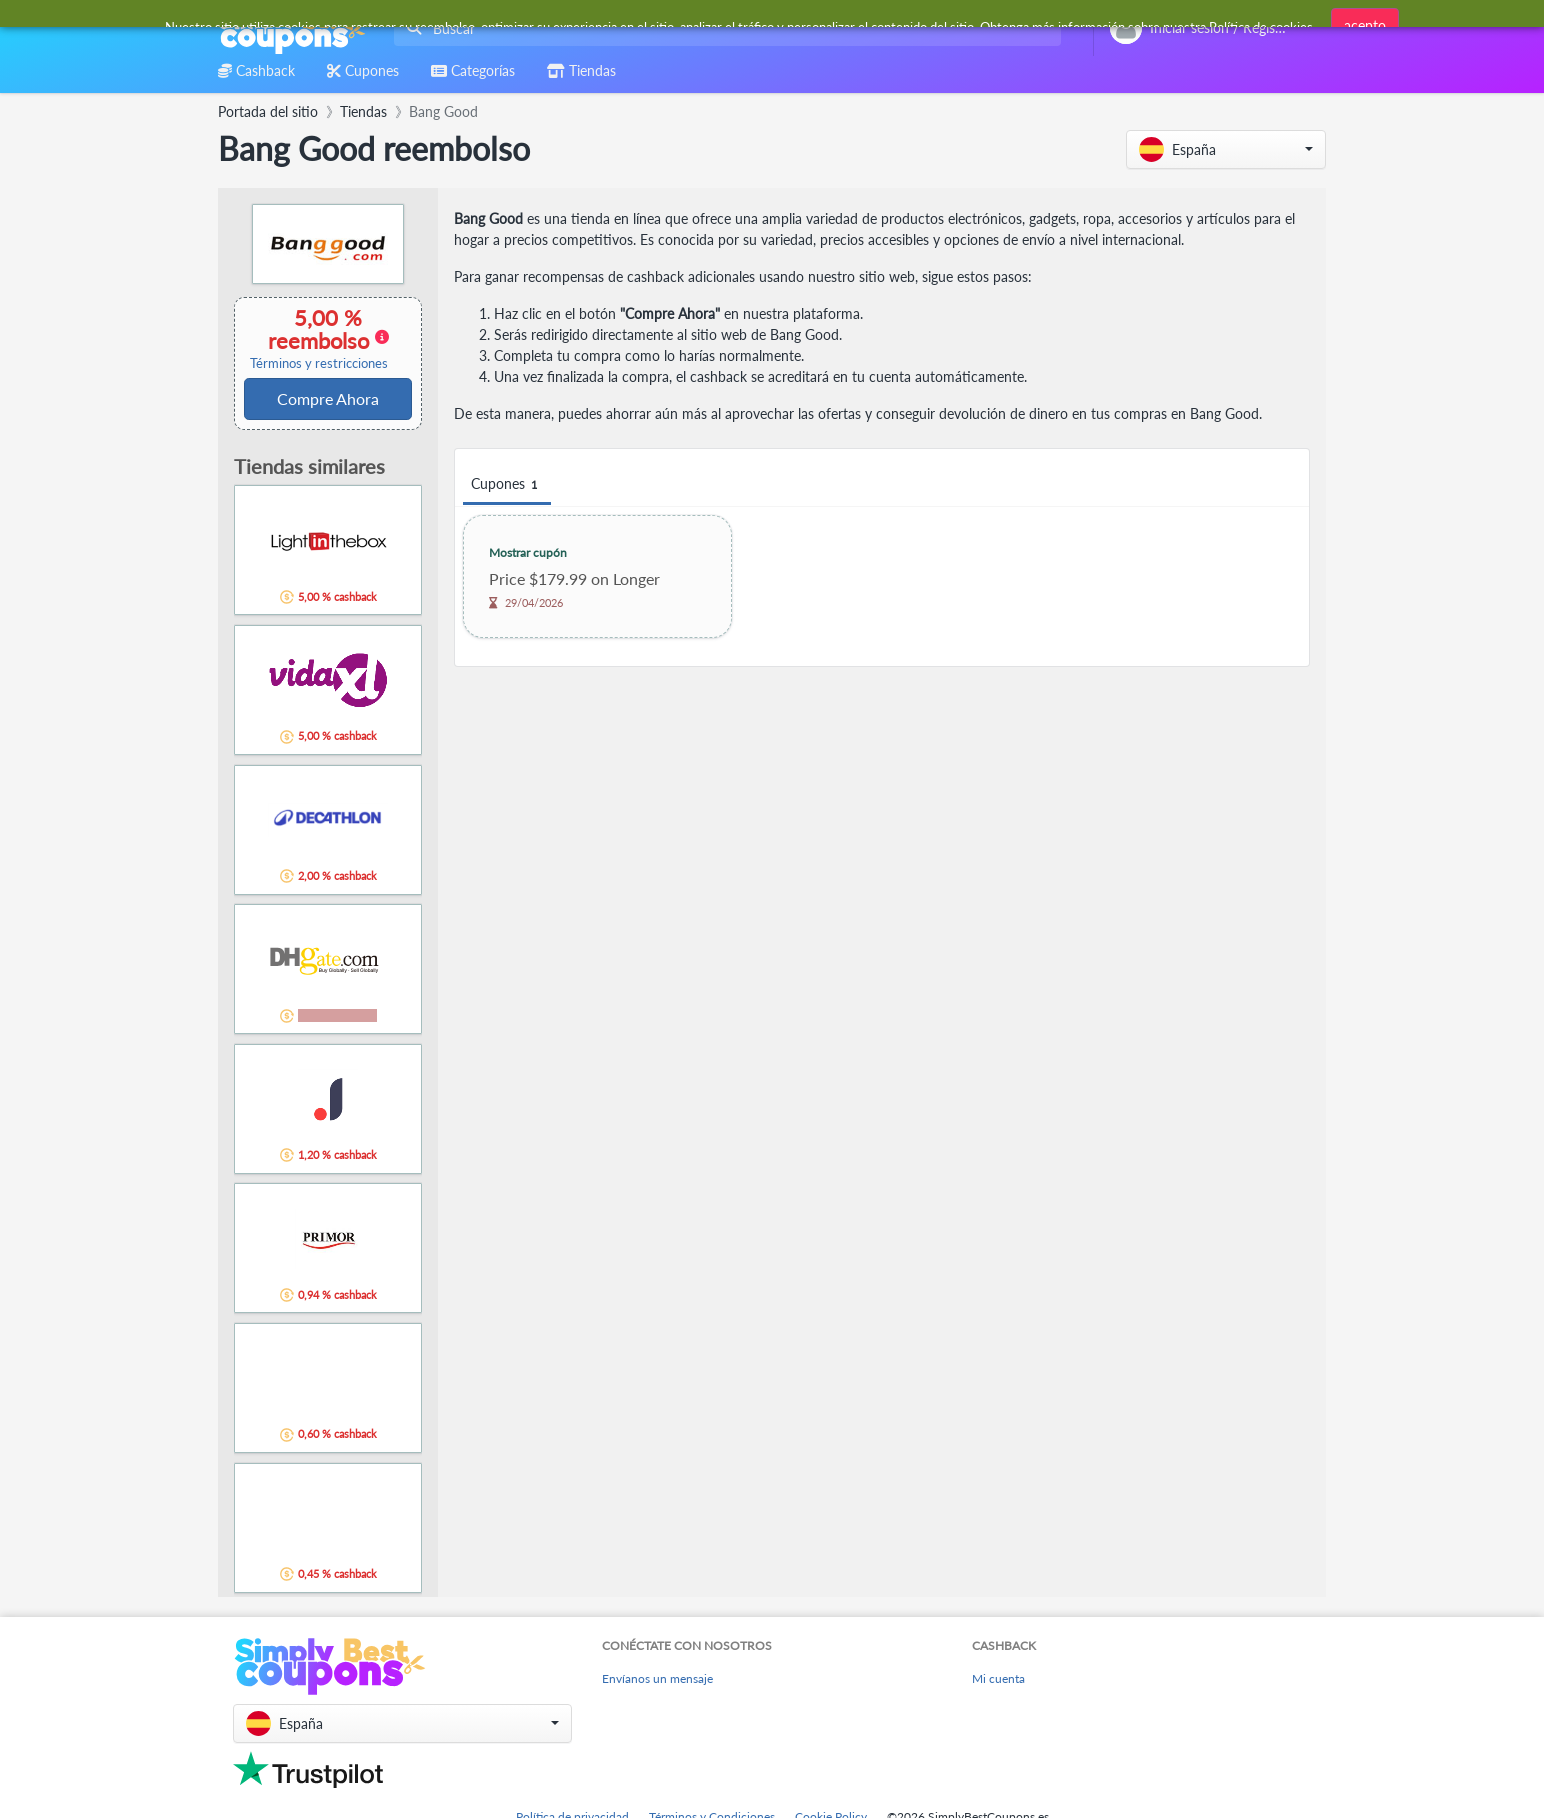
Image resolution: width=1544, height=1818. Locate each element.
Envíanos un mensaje (657, 1678)
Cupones (507, 484)
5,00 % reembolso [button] (319, 338)
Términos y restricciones (319, 363)
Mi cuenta (998, 1678)
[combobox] (723, 28)
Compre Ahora (328, 398)
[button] (1226, 149)
